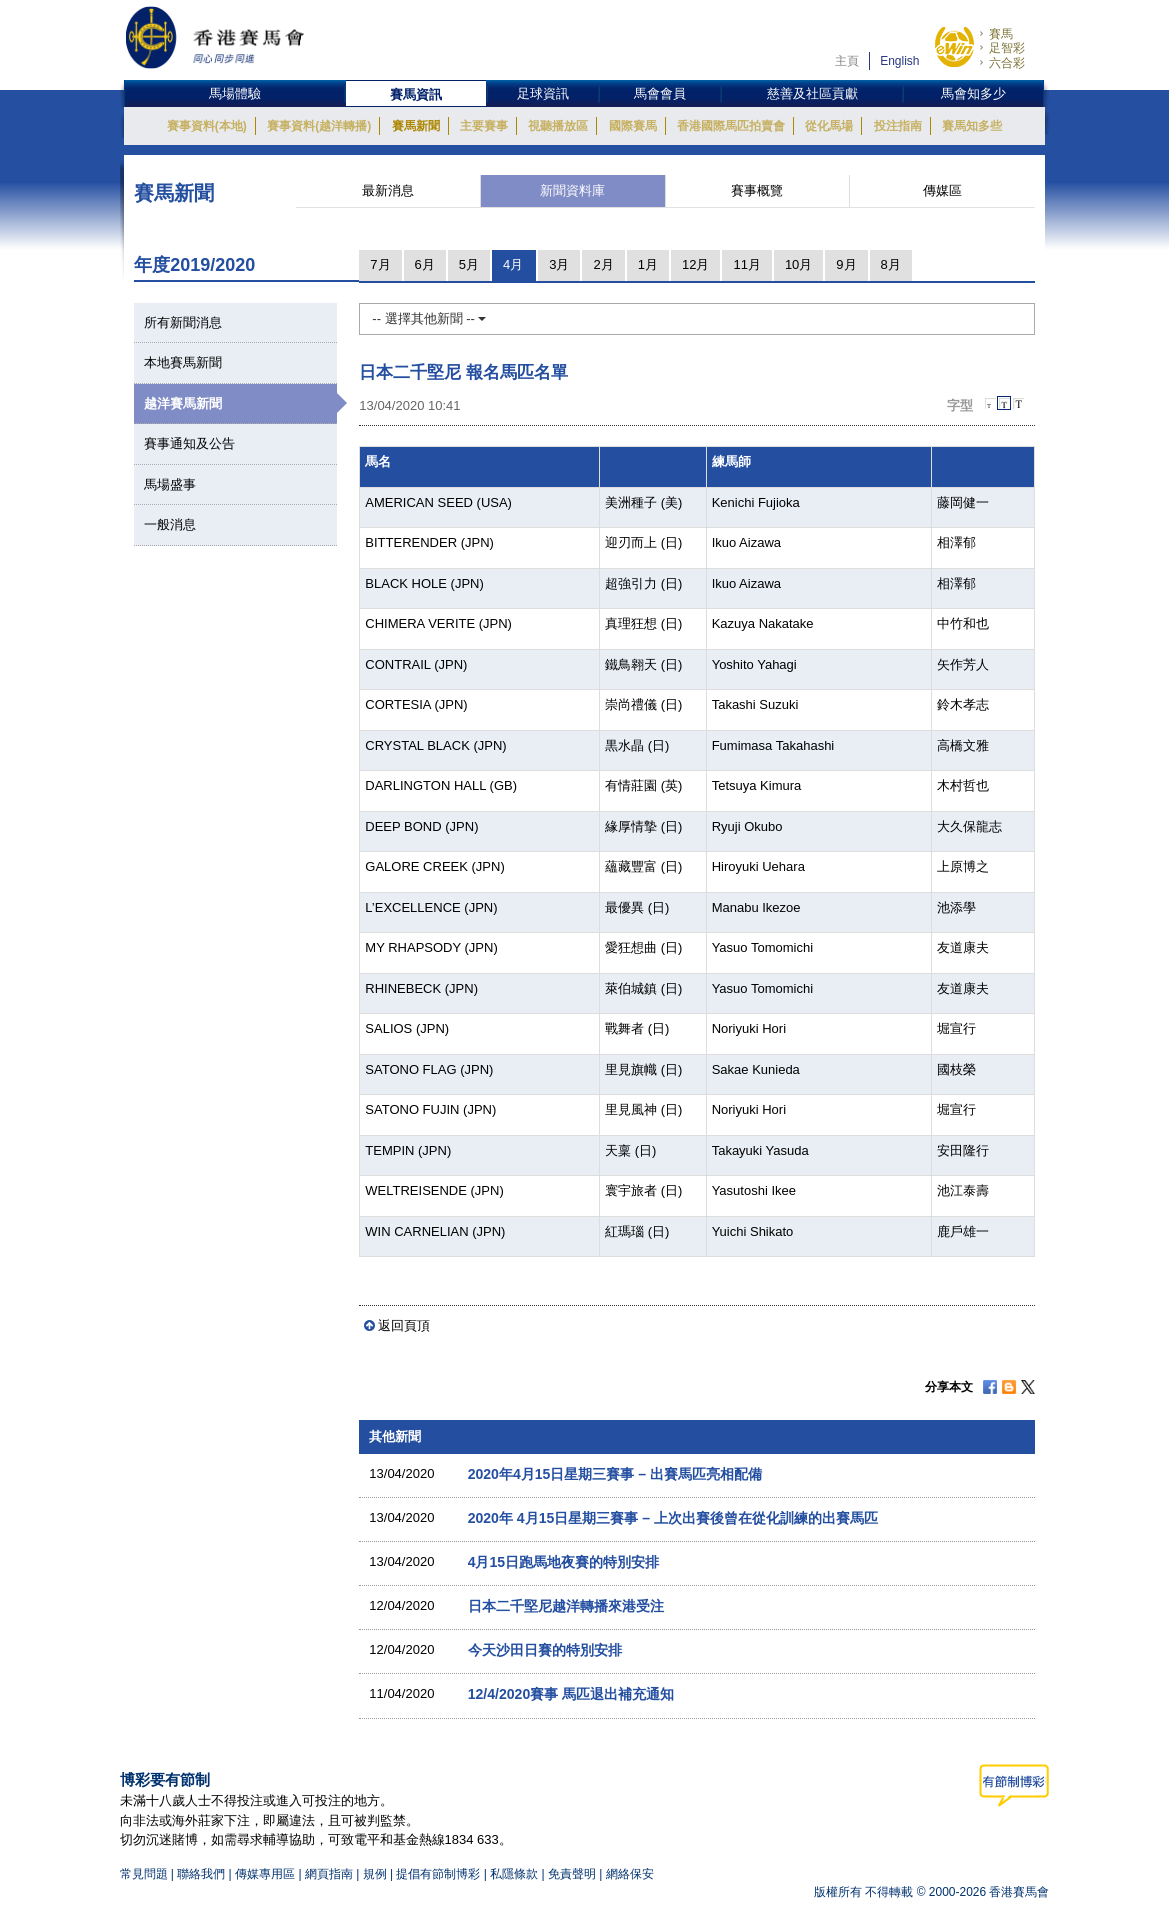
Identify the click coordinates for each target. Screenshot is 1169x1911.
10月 (798, 264)
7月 (380, 264)
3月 (559, 264)
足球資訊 (543, 93)
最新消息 (388, 190)
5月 (469, 264)
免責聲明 (572, 1874)
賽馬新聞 (416, 126)
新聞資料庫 (572, 190)
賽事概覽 (757, 190)
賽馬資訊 (416, 94)
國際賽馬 (633, 126)
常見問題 (144, 1874)
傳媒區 (942, 190)
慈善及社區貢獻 (812, 93)
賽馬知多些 (972, 126)
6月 (425, 264)
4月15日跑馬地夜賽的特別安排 (563, 1562)
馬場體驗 (235, 93)
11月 (746, 264)
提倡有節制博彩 (438, 1874)
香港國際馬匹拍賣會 (731, 126)
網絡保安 (630, 1874)
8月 (891, 264)
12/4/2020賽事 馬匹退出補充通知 (571, 1694)
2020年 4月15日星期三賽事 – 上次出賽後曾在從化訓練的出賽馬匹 (673, 1518)
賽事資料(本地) (207, 126)
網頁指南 (329, 1874)
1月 (648, 264)
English (899, 61)
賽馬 (1001, 34)
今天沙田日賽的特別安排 (545, 1650)
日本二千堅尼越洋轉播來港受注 (566, 1606)
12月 (695, 264)
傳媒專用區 (265, 1874)
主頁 (847, 61)
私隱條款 (514, 1874)
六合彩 (1007, 63)
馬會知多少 (973, 93)
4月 (513, 264)
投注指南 (898, 126)
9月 (846, 264)
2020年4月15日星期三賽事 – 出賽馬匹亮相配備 (615, 1474)
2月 (603, 264)
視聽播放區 (558, 126)
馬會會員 (660, 93)
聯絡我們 (201, 1874)
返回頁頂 (404, 1325)
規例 (376, 1874)
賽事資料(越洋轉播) (319, 126)
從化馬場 (829, 126)
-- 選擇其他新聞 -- (429, 318)
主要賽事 (484, 126)
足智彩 (1007, 48)
